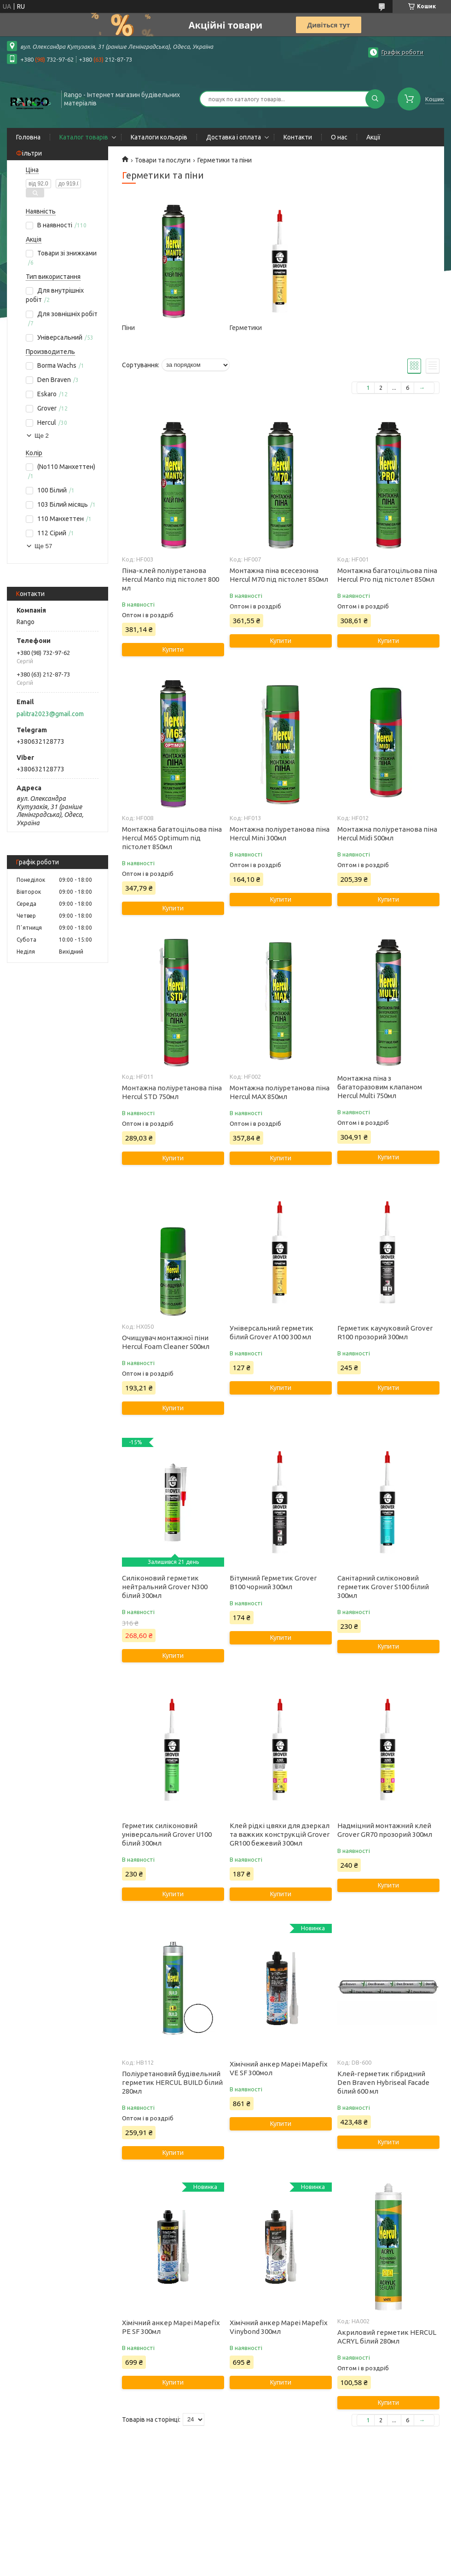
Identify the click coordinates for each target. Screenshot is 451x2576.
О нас (339, 137)
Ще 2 (42, 435)
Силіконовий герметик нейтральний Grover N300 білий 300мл (165, 1586)
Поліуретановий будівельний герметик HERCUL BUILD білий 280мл (172, 2082)
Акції (373, 137)
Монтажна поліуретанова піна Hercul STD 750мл (172, 1092)
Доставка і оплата (233, 137)
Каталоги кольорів (159, 137)
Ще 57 (43, 546)
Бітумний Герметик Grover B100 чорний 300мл (273, 1582)
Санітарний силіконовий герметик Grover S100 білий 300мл (383, 1586)
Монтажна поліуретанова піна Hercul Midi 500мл (387, 833)
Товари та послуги (163, 160)
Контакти (297, 137)
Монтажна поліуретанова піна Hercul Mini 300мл (280, 833)
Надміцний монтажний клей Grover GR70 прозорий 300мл (384, 1830)
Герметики (246, 327)
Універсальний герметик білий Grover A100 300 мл (271, 1332)
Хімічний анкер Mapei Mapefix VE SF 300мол (279, 2068)
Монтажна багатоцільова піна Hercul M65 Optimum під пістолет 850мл (172, 838)
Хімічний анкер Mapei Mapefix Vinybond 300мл (279, 2327)
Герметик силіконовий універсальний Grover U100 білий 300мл (167, 1834)
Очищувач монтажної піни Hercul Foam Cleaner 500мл (165, 1342)
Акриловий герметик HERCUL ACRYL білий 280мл (386, 2336)
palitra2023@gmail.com (50, 714)
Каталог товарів (83, 137)
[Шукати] (375, 99)
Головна (28, 137)
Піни (128, 327)
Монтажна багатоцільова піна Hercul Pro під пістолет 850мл (387, 575)
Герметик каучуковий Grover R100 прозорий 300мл (385, 1332)
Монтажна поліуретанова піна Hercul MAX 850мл (280, 1092)
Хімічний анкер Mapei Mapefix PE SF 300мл (171, 2327)
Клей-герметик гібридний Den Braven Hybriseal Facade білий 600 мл (383, 2082)
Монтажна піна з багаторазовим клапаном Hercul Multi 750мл (379, 1087)
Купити (173, 649)
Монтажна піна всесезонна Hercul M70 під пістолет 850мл (279, 575)
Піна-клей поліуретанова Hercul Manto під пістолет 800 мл (170, 579)
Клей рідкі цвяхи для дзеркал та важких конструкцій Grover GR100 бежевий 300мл (280, 1834)
